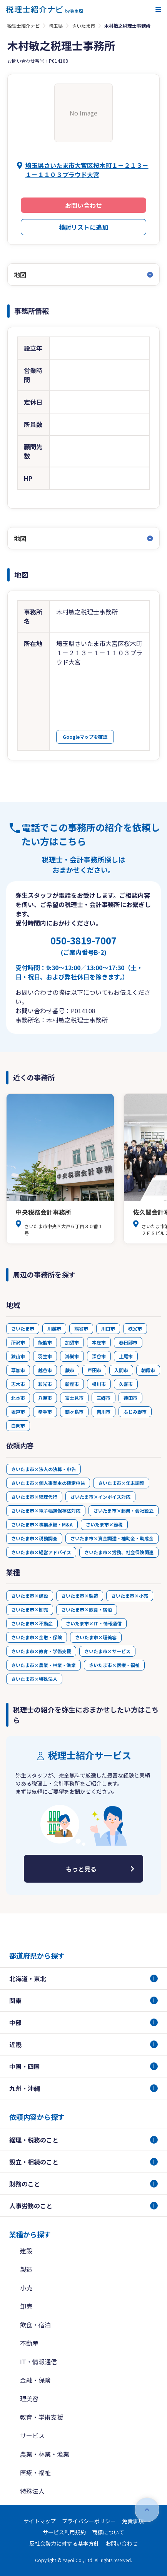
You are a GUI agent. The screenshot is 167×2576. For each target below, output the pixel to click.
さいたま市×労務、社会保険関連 (119, 1552)
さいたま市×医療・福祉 (114, 1665)
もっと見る (81, 1868)
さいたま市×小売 (129, 1595)
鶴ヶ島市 (74, 1411)
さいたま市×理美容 (96, 1637)
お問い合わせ (83, 205)
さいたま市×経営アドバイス (41, 1552)
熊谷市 (81, 1328)
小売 (26, 2287)
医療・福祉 (35, 2472)
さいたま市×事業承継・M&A (42, 1524)
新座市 (72, 1384)
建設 (26, 2250)
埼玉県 (56, 25)
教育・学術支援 (41, 2417)
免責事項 (133, 2521)
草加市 (18, 1370)
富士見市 (74, 1397)
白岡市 (18, 1425)
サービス (32, 2435)
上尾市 (126, 1356)
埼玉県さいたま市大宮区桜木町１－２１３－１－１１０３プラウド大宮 (87, 170)
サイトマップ (39, 2521)
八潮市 (45, 1397)
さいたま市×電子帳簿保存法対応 (45, 1510)
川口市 (108, 1328)
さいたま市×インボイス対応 (100, 1496)
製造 (26, 2269)
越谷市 (45, 1370)
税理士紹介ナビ (23, 25)
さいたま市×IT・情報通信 (94, 1623)
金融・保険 (35, 2380)
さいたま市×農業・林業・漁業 (43, 1665)
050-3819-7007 (83, 945)
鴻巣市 (72, 1356)
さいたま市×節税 (104, 1524)
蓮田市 (130, 1397)
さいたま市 (83, 25)
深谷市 (99, 1356)
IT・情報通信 (38, 2361)
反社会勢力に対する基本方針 (64, 2543)
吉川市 (103, 1411)
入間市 (121, 1370)
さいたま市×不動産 (32, 1623)
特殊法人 (32, 2491)
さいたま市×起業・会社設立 (124, 1510)
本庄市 (99, 1342)
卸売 (26, 2306)
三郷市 (103, 1397)
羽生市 (45, 1356)
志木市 (18, 1384)
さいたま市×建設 (29, 1595)
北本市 (18, 1397)
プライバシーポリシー (89, 2521)
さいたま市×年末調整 (121, 1483)
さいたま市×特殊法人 (34, 1678)
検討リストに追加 (83, 227)
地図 (20, 274)
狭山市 (18, 1356)
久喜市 (126, 1384)
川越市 (54, 1328)
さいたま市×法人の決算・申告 (43, 1469)
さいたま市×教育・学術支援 (41, 1651)
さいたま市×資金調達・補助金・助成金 (112, 1538)
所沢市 (18, 1342)
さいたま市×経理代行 (34, 1496)
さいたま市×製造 (79, 1595)
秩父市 (135, 1328)
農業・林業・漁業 (44, 2454)
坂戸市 (18, 1411)
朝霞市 (148, 1370)
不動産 (29, 2343)
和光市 (45, 1384)
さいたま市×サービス (107, 1651)
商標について (108, 2532)
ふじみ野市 (135, 1411)
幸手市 (45, 1411)
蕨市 (69, 1370)
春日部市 (128, 1342)
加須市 (72, 1342)
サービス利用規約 (64, 2532)
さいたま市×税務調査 (34, 1538)
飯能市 (45, 1342)
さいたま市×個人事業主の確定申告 (48, 1483)
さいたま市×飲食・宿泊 (86, 1609)
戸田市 (94, 1370)
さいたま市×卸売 (29, 1609)
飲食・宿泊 (35, 2324)
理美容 (29, 2398)
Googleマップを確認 (85, 736)
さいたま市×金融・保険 (36, 1637)
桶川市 (99, 1384)
